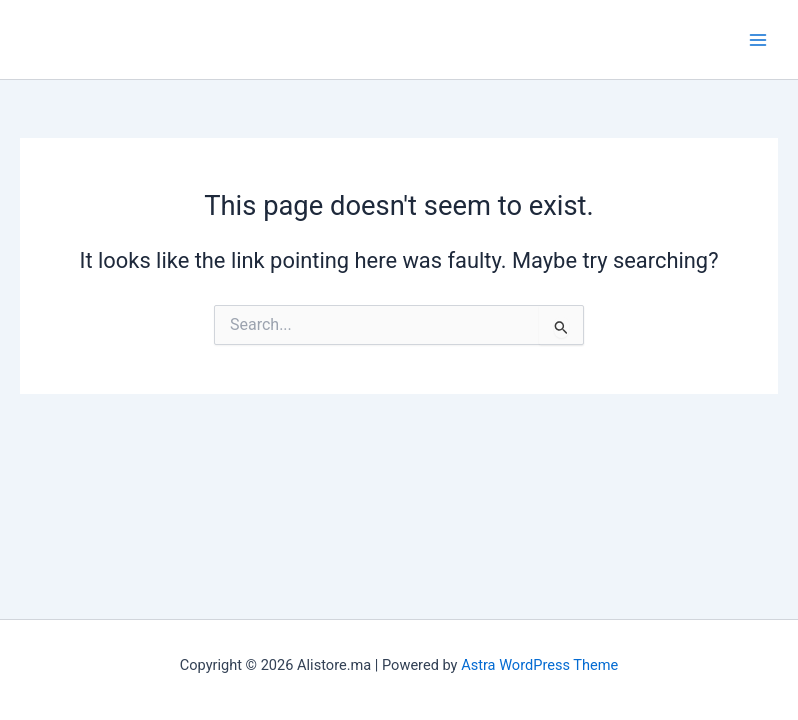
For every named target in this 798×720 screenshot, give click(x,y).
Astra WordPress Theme (539, 665)
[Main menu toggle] (758, 39)
